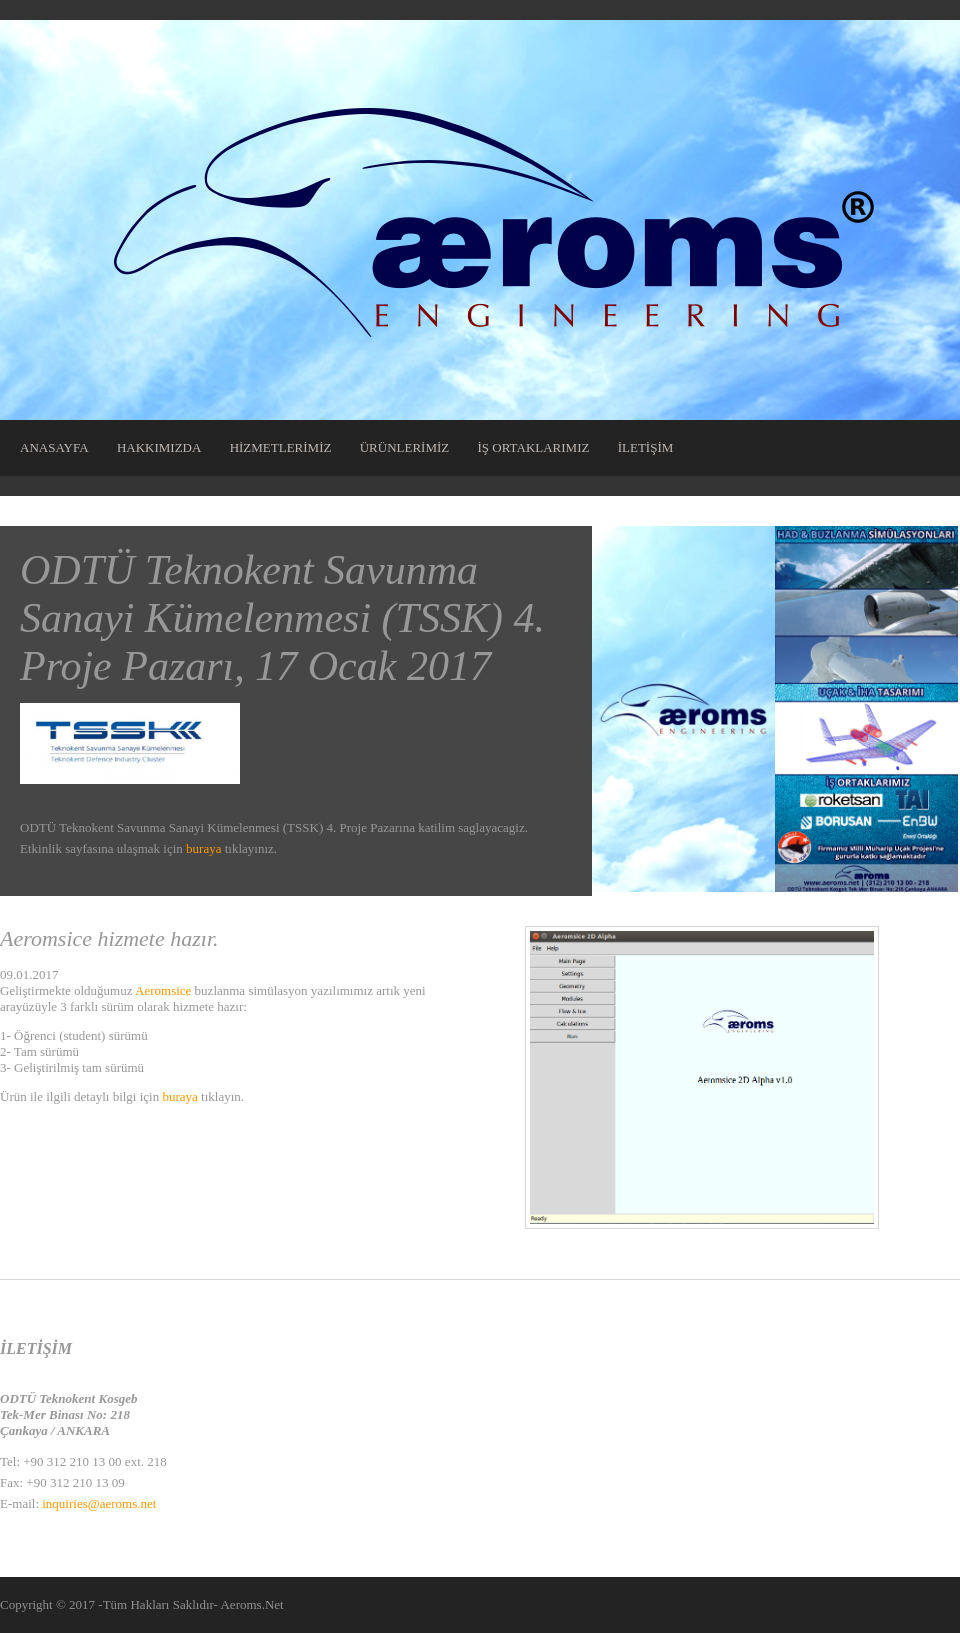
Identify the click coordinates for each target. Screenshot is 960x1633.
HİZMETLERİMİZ (281, 447)
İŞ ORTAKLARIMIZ (534, 447)
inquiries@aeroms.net (99, 1503)
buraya (203, 848)
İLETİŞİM (646, 447)
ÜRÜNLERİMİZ (405, 447)
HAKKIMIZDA (159, 447)
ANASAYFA (54, 447)
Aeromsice (163, 990)
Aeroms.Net (251, 1604)
